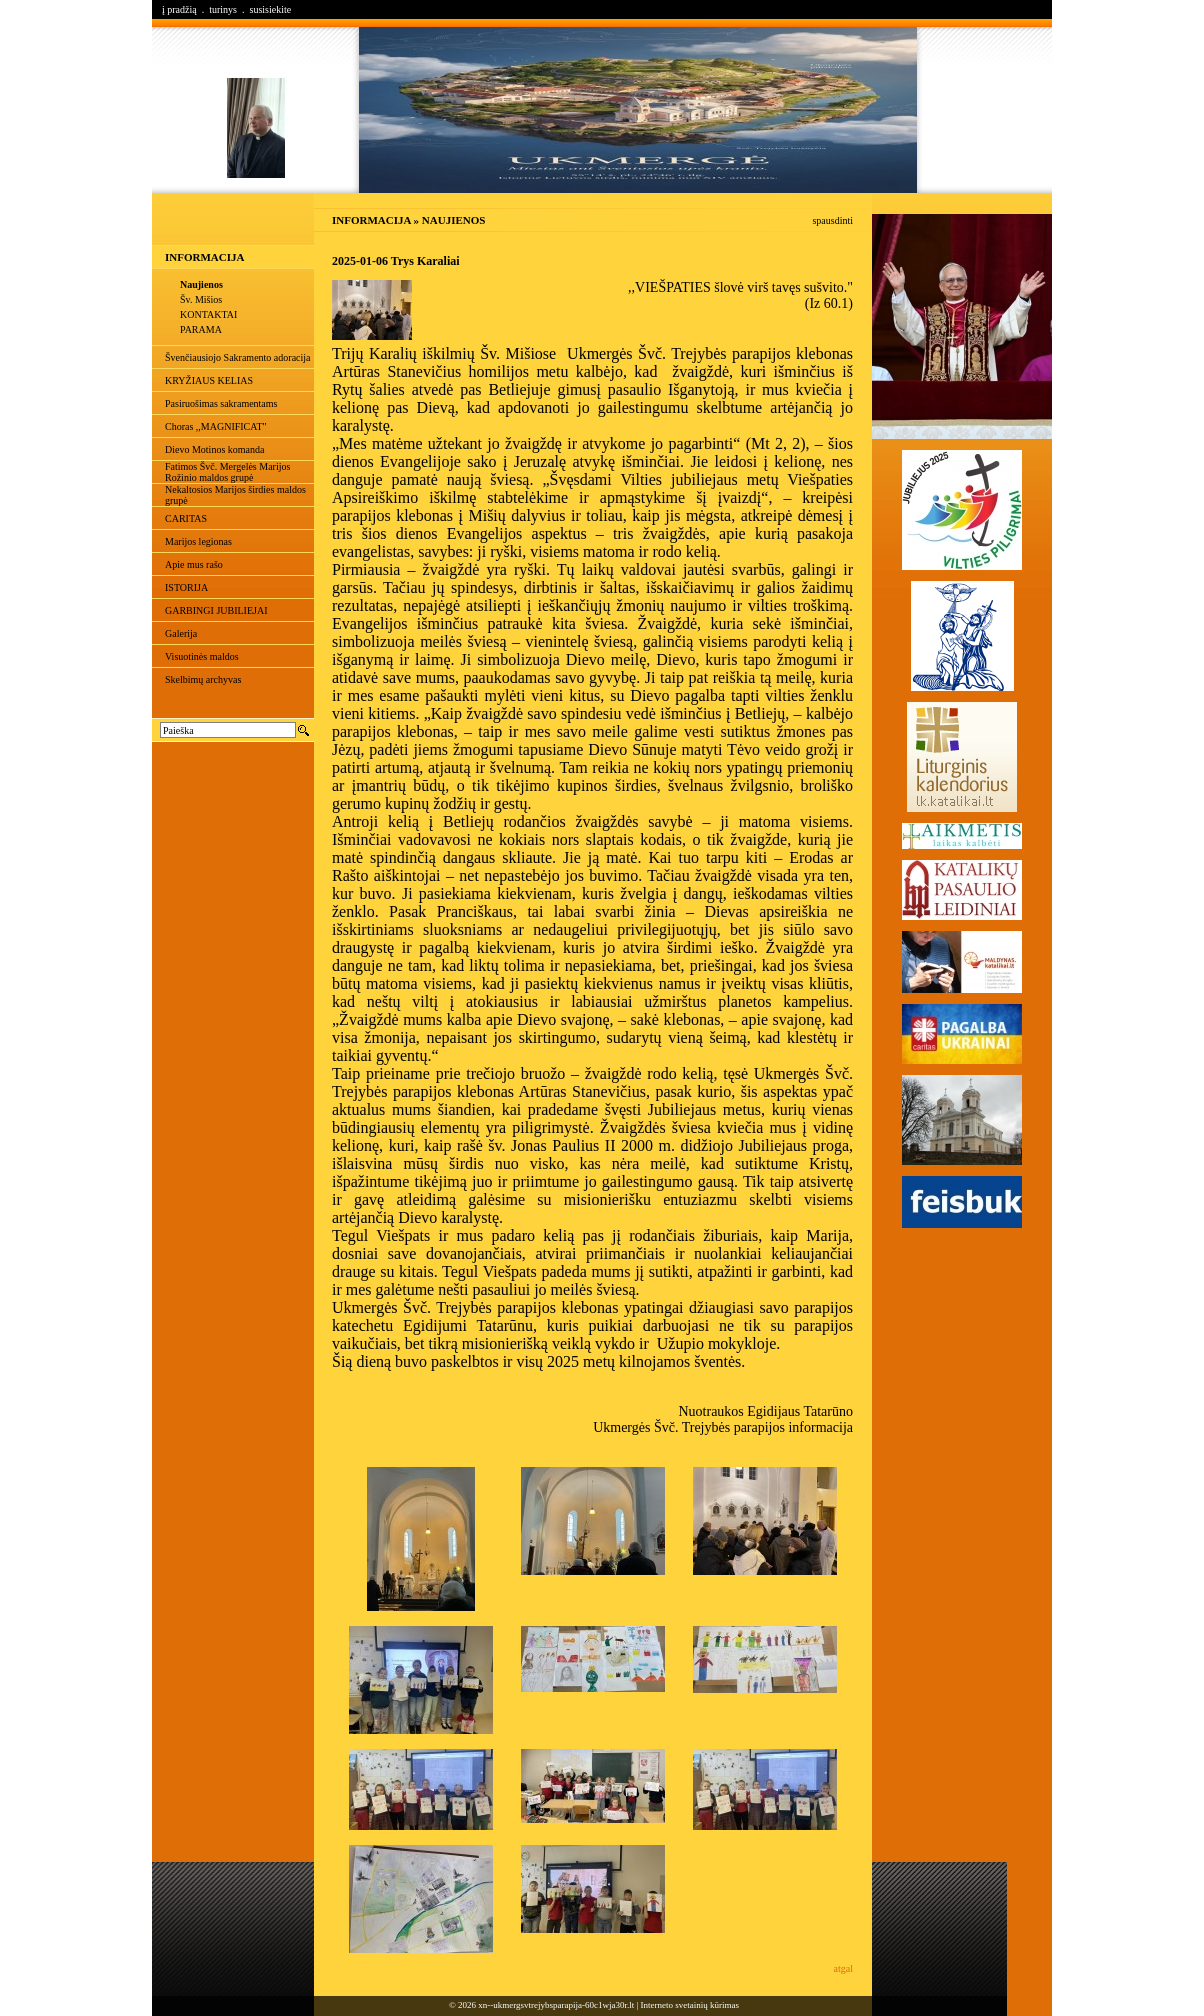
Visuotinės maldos (202, 656)
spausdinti (832, 220)
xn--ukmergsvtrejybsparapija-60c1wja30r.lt (556, 2005)
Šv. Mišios (201, 299)
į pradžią (179, 9)
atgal (843, 1968)
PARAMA (201, 329)
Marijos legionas (198, 541)
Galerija (181, 633)
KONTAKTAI (208, 314)
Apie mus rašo (194, 564)
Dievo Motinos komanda (214, 449)
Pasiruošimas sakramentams (221, 403)
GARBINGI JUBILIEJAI (216, 610)
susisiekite (270, 9)
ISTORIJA (186, 587)
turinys (223, 9)
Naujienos (201, 284)
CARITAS (186, 518)
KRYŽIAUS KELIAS (209, 380)
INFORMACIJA (204, 257)
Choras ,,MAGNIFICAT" (216, 426)
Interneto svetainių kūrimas (690, 2005)
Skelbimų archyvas (203, 679)
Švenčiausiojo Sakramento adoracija (238, 357)
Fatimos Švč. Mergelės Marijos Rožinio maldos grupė (227, 472)
